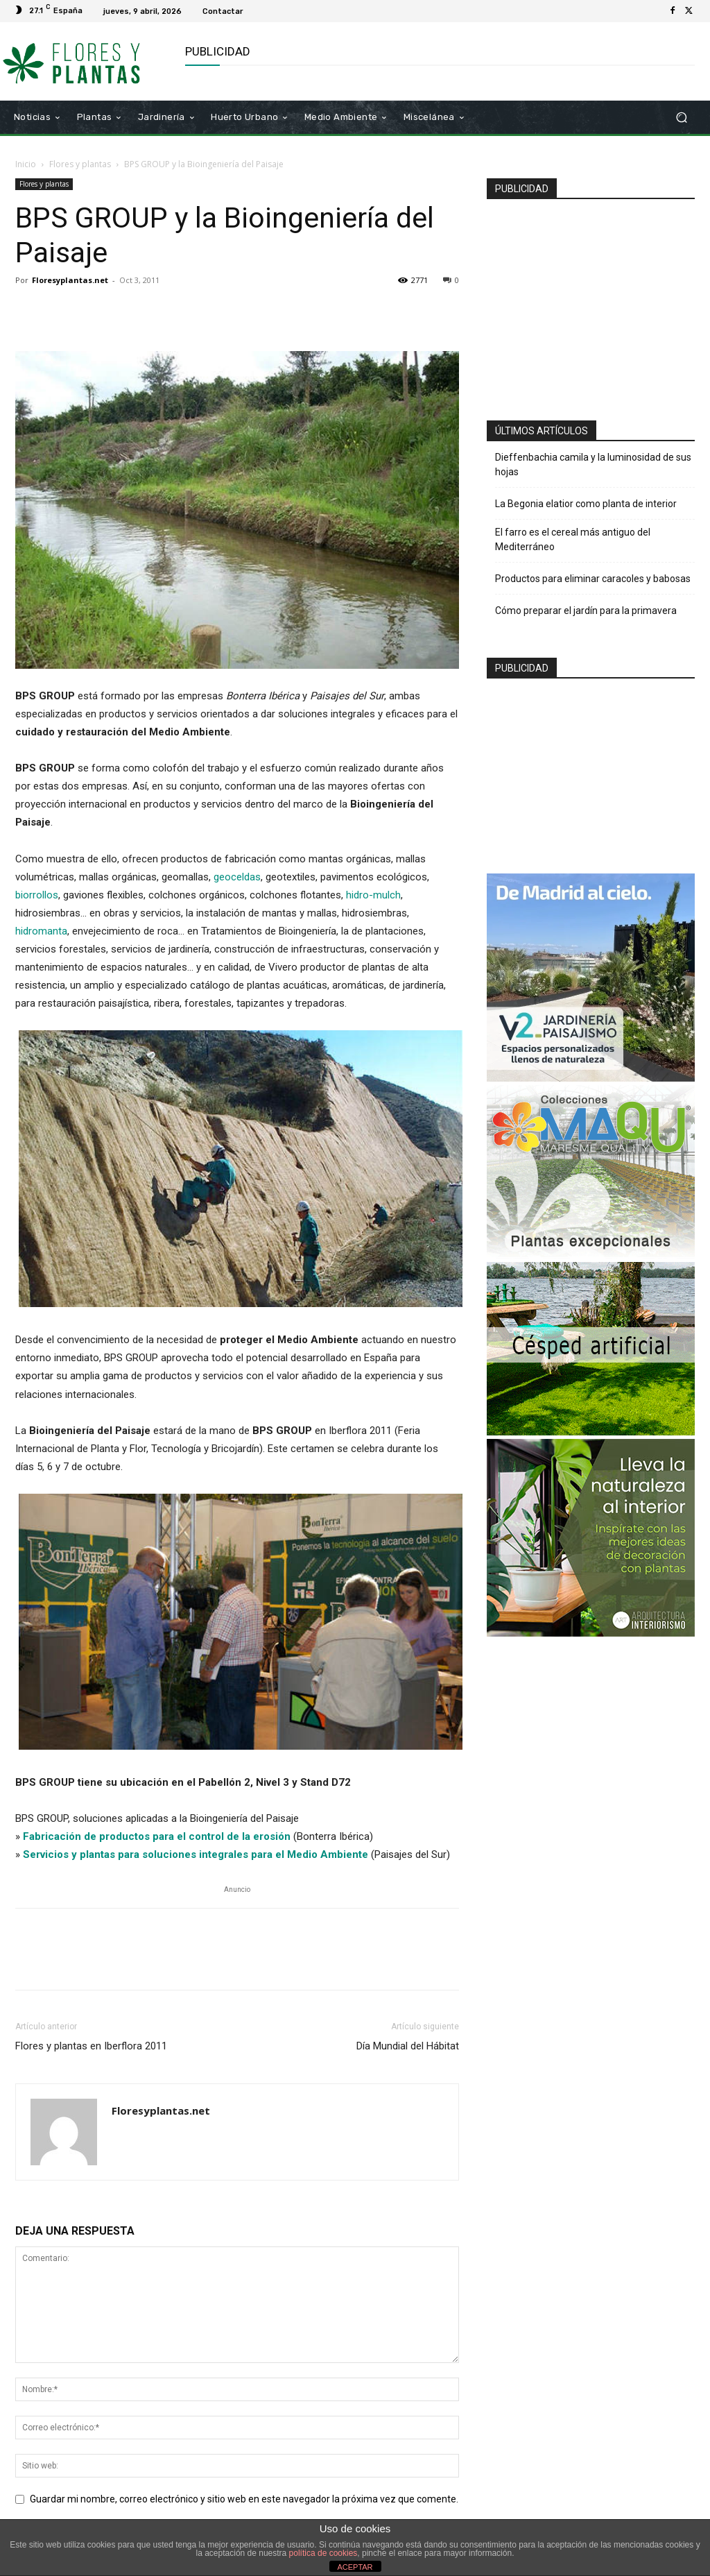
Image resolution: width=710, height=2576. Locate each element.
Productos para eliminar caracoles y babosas (593, 578)
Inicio (25, 164)
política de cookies (323, 2553)
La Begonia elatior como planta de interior (586, 503)
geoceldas (237, 877)
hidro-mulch (373, 895)
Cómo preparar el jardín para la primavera (586, 610)
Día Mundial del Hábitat (407, 2046)
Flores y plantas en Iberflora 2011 (91, 2046)
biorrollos (36, 895)
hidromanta (41, 931)
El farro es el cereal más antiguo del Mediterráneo (572, 539)
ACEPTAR (354, 2567)
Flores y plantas (80, 164)
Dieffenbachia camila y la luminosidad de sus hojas (593, 464)
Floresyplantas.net (70, 280)
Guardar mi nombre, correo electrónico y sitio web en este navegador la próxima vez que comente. (244, 2499)
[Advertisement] (598, 304)
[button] (681, 117)
